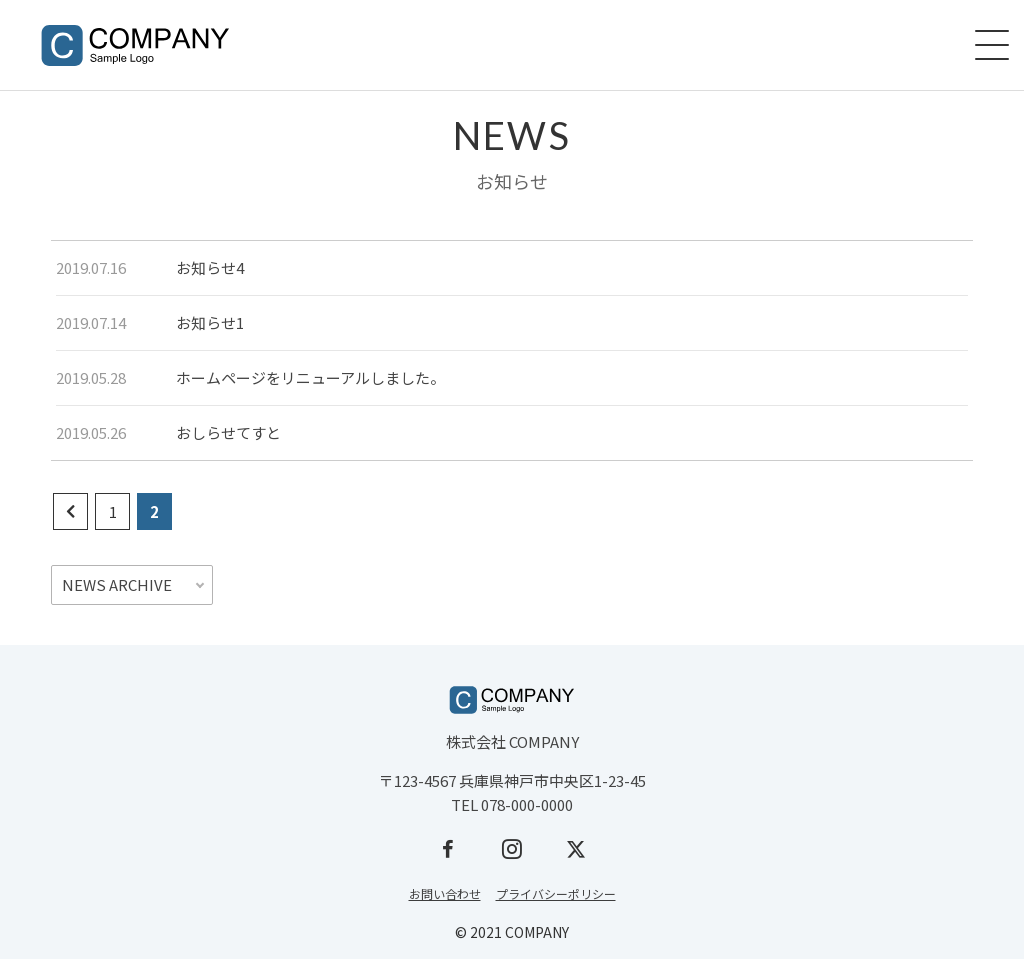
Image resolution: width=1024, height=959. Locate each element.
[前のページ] (70, 511)
